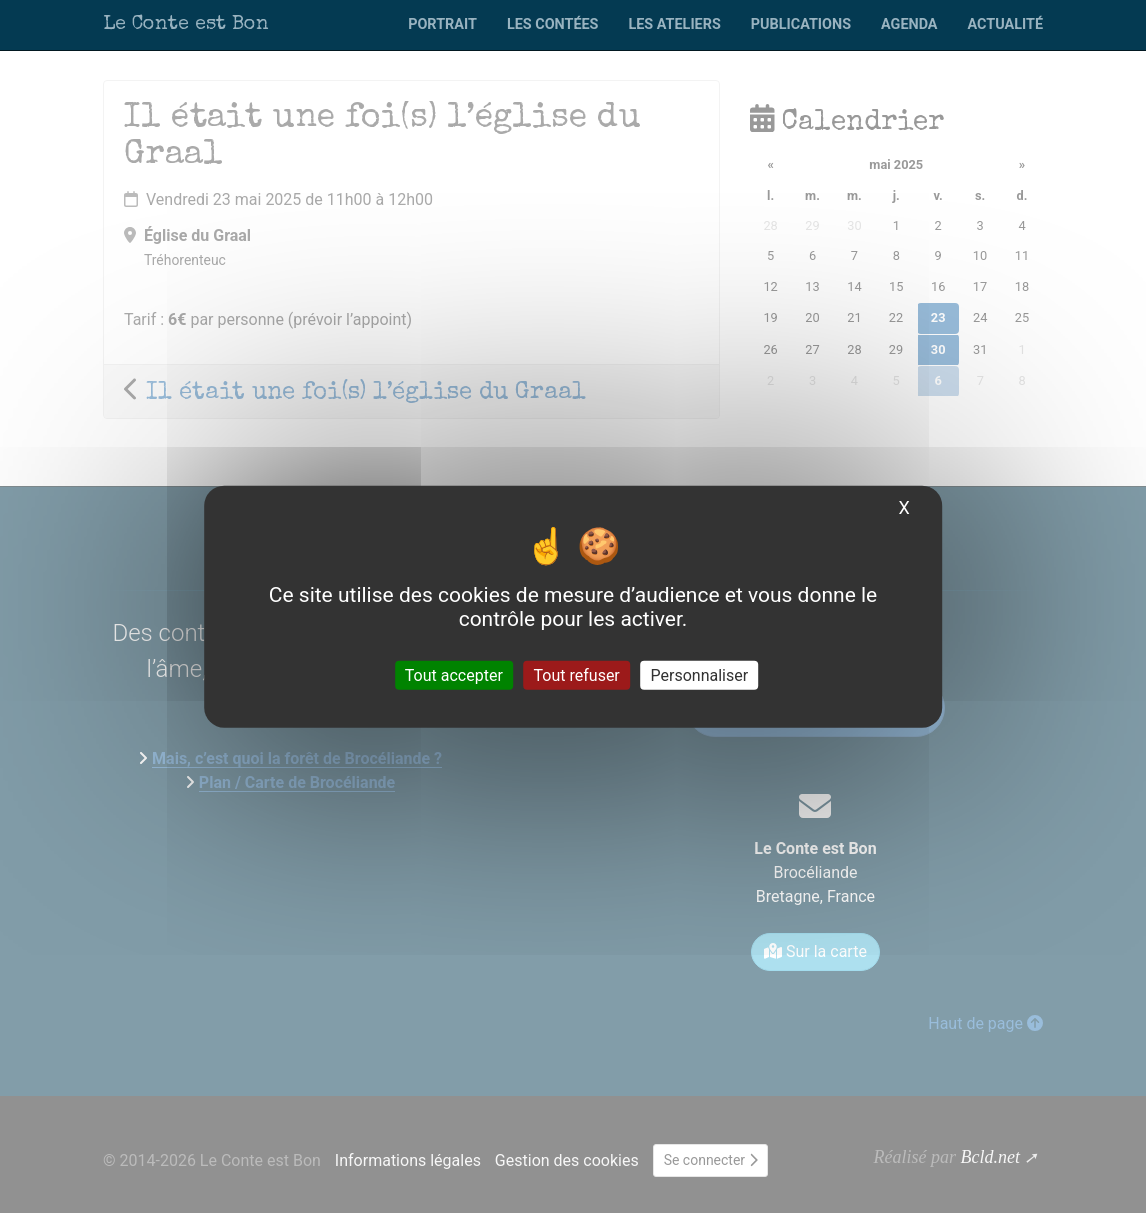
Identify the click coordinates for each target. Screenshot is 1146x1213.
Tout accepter (454, 675)
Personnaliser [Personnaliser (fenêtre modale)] (700, 675)
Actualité (1005, 24)
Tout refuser (577, 675)
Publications (801, 24)
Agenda (909, 24)
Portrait (442, 24)
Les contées (553, 24)
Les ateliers (674, 24)
